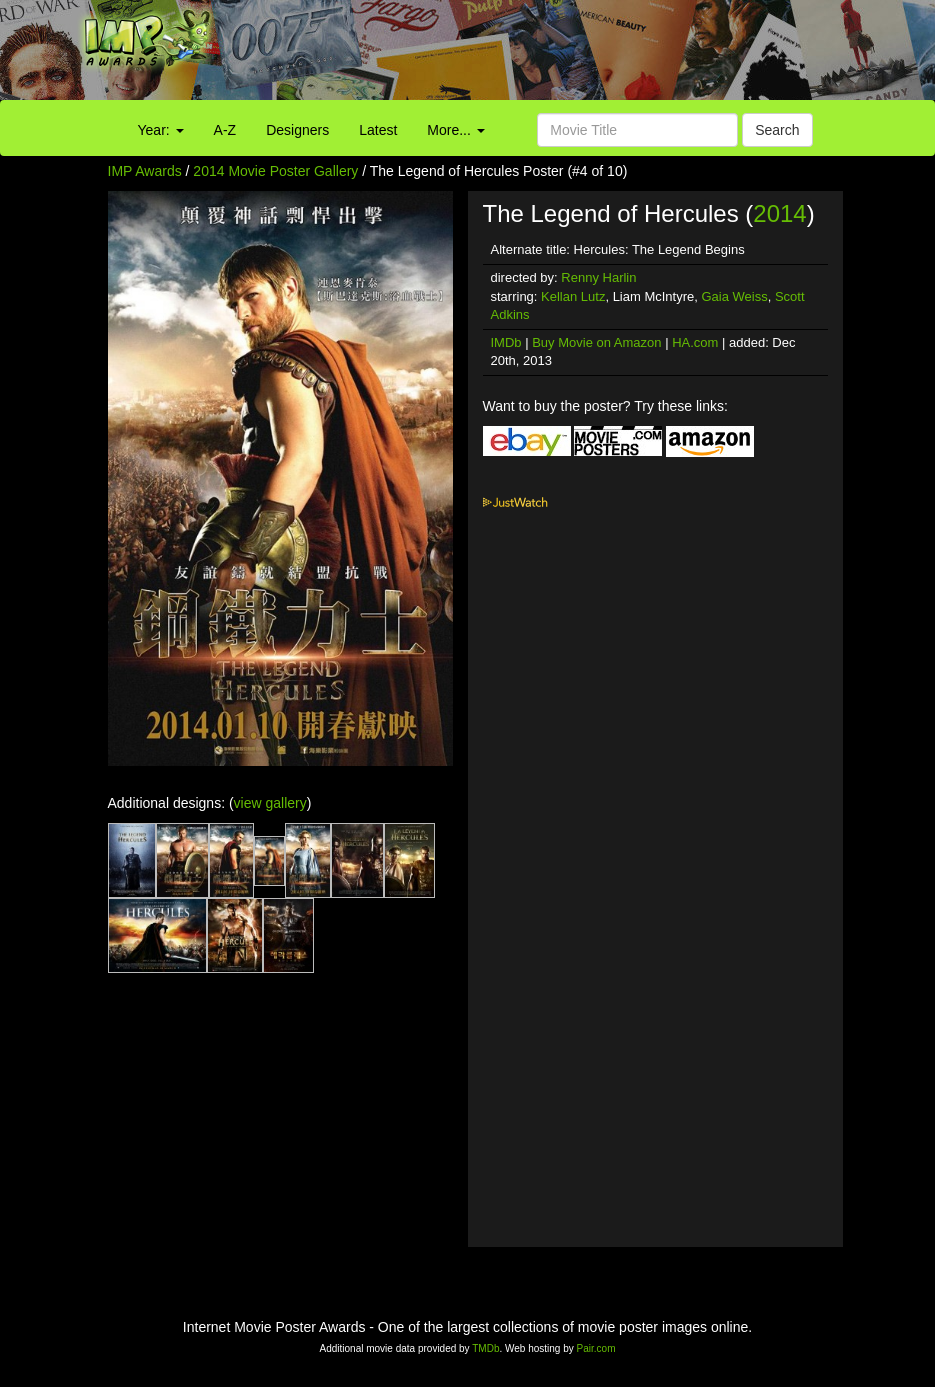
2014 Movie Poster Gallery (275, 171)
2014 (779, 213)
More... (455, 130)
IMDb (506, 342)
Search (777, 130)
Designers (297, 130)
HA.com (695, 342)
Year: (161, 130)
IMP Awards (145, 171)
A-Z (225, 130)
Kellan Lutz (573, 296)
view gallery (270, 803)
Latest (378, 130)
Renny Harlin (598, 277)
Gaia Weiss (734, 296)
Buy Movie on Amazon (596, 342)
